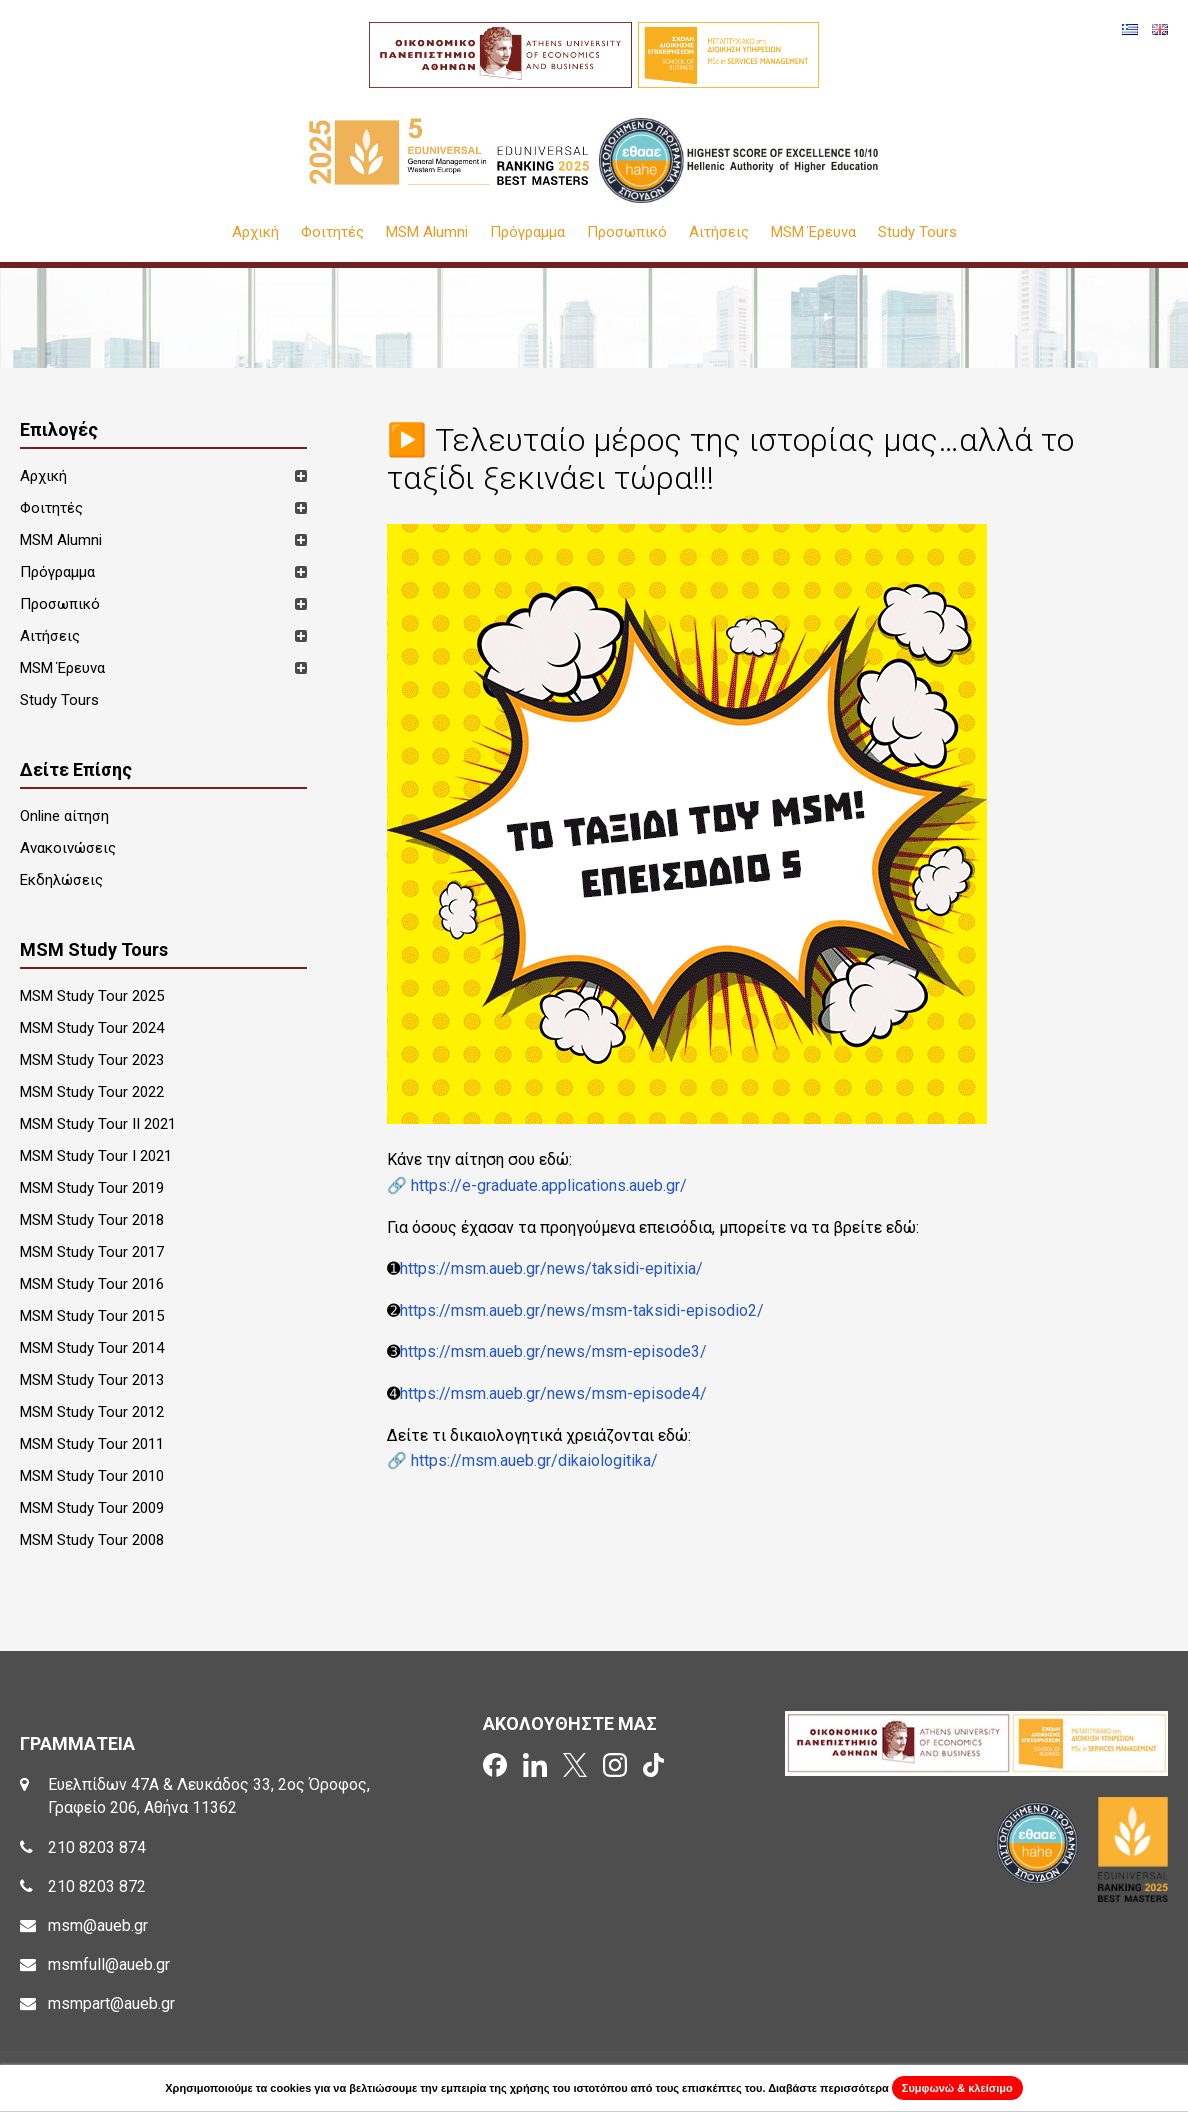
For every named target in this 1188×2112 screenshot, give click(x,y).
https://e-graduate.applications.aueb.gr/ (549, 1185)
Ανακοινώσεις (68, 848)
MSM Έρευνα (813, 232)
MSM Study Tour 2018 (92, 1220)
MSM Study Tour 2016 (92, 1284)
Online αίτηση (64, 816)
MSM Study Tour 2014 (92, 1348)
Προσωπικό (627, 232)
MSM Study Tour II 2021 (98, 1124)
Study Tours (917, 232)
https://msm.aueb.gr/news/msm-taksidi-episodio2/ (582, 1310)
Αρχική (255, 232)
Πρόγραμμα (527, 232)
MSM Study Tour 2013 (92, 1380)
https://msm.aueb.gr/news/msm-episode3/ (553, 1351)
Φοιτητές (332, 232)
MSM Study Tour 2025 (92, 996)
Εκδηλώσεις (61, 880)
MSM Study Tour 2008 (92, 1540)
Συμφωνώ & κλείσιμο (957, 2088)
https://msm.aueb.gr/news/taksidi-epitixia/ (551, 1268)
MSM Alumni (427, 232)
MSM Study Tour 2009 (92, 1508)
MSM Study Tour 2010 (92, 1476)
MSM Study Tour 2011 (92, 1444)
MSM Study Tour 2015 (92, 1316)
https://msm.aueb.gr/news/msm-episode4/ (553, 1393)
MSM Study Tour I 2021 (96, 1156)
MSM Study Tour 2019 (92, 1188)
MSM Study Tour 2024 (92, 1028)
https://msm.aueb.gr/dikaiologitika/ (534, 1460)
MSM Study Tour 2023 (92, 1060)
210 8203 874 (97, 1847)
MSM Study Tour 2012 (92, 1412)
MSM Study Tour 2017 (92, 1252)
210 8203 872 (97, 1886)
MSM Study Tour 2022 (92, 1092)
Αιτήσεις (719, 232)
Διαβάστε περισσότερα (828, 2088)
